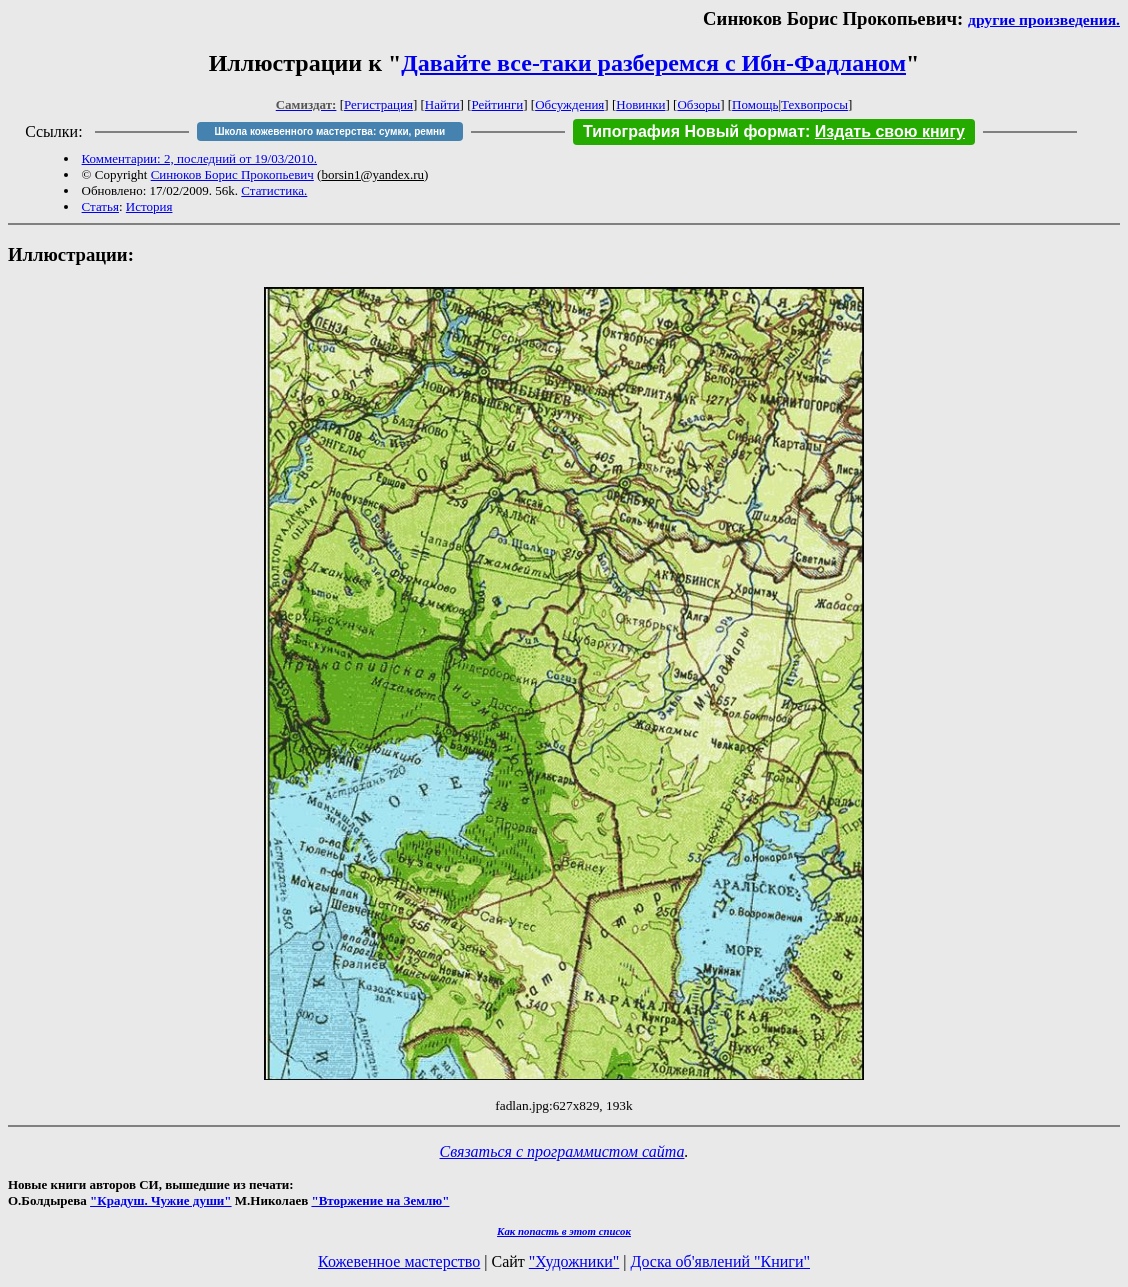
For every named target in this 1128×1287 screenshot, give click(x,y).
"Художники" (574, 1261)
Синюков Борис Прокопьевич (232, 174)
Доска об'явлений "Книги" (720, 1261)
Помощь (755, 104)
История (149, 206)
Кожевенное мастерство (399, 1261)
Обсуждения (569, 104)
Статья (100, 206)
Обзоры (698, 104)
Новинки (640, 104)
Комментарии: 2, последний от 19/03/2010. (199, 158)
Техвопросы (814, 104)
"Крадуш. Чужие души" (161, 1200)
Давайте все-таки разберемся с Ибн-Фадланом (653, 63)
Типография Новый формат (694, 131)
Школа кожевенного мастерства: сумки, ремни (329, 131)
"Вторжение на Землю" (380, 1200)
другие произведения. (1044, 19)
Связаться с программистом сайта (562, 1151)
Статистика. (274, 190)
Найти (442, 104)
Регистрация (378, 104)
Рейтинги (498, 104)
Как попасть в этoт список (564, 1231)
